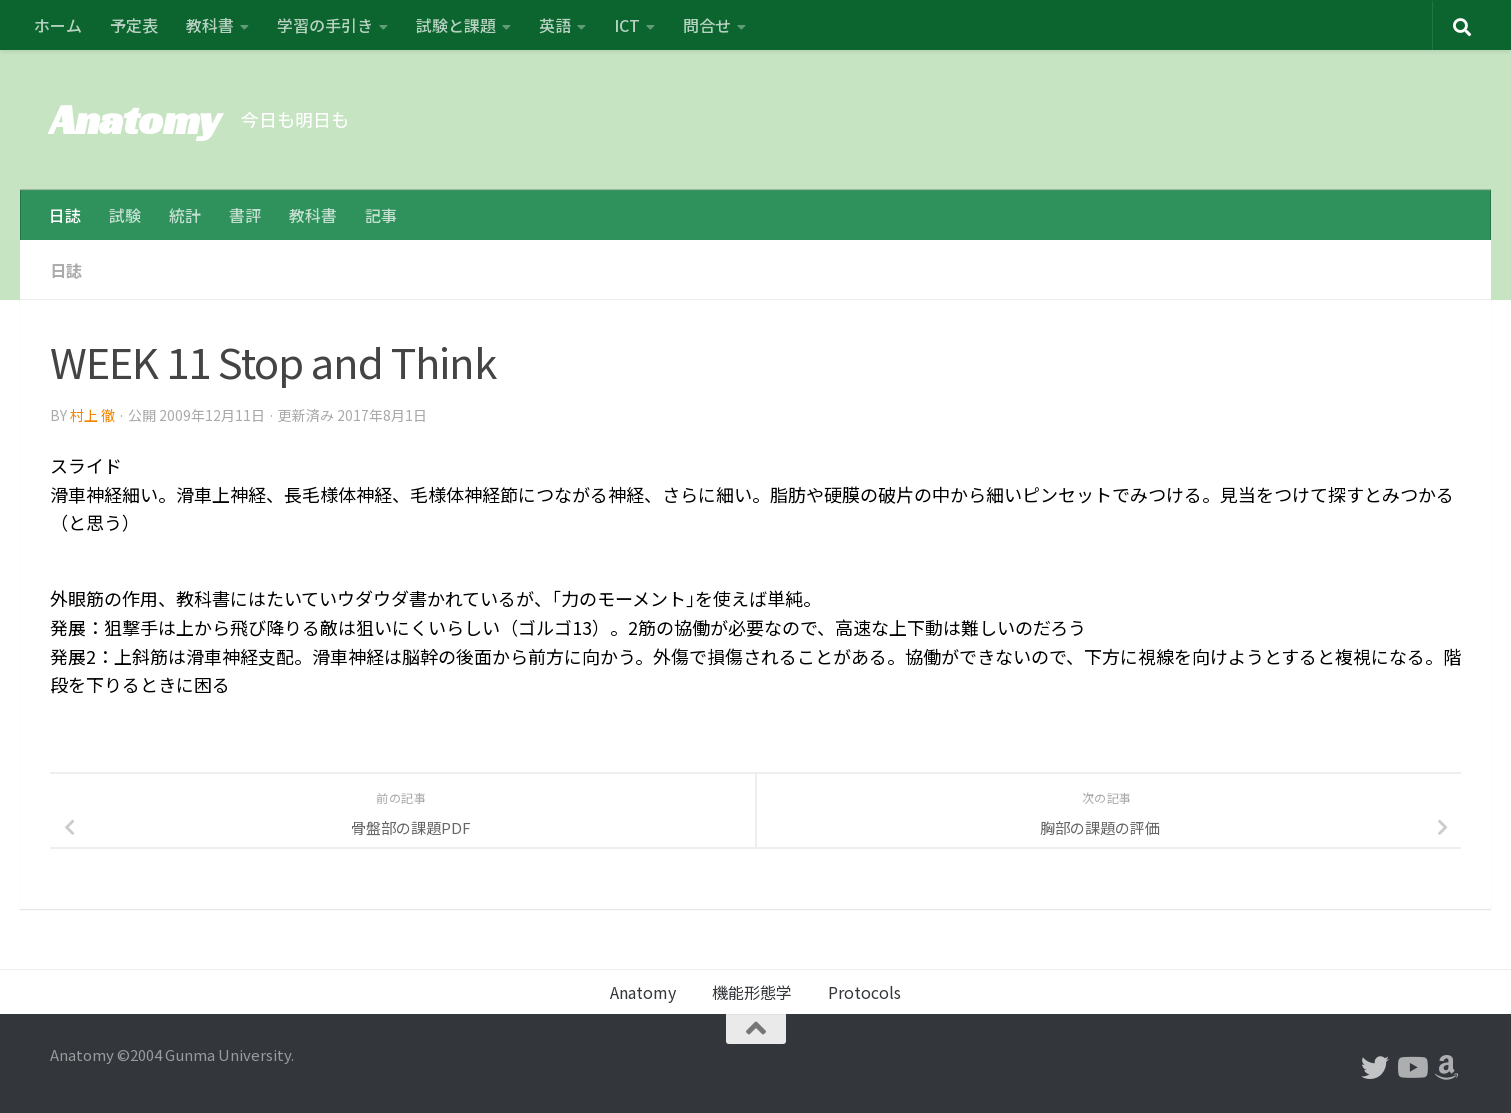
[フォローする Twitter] (1375, 1068)
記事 (381, 215)
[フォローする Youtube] (1411, 1068)
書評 (245, 215)
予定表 (134, 25)
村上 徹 (92, 415)
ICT (627, 25)
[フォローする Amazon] (1447, 1068)
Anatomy (135, 119)
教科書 (210, 25)
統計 (185, 215)
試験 (125, 215)
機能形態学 (752, 992)
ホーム (58, 25)
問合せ (707, 25)
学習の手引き (325, 25)
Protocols (864, 992)
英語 (555, 25)
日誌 (65, 215)
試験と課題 (456, 25)
